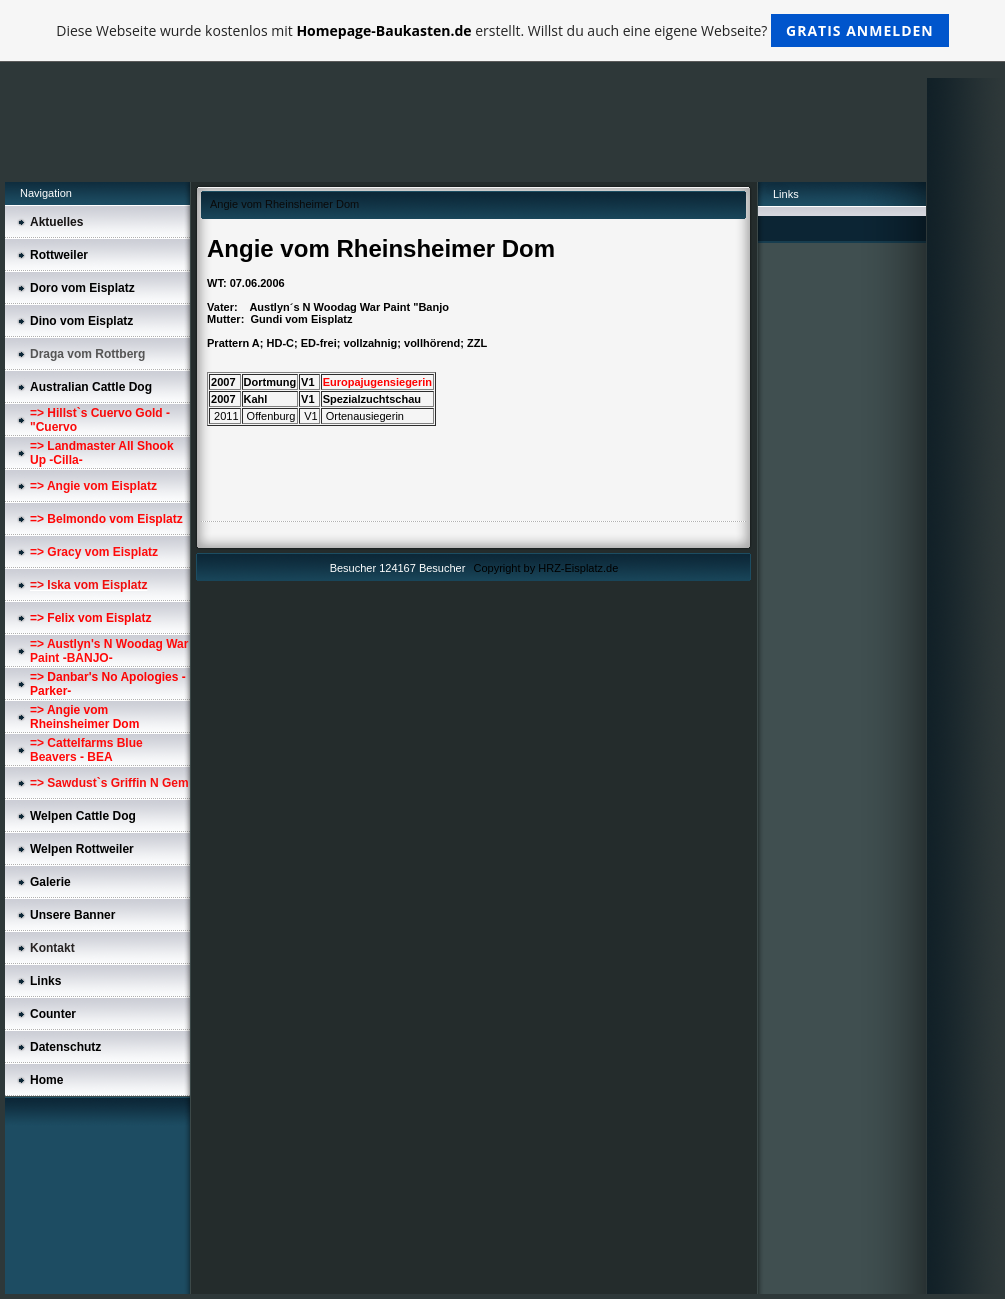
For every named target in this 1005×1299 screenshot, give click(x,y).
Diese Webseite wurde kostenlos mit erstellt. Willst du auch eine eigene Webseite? (502, 30)
